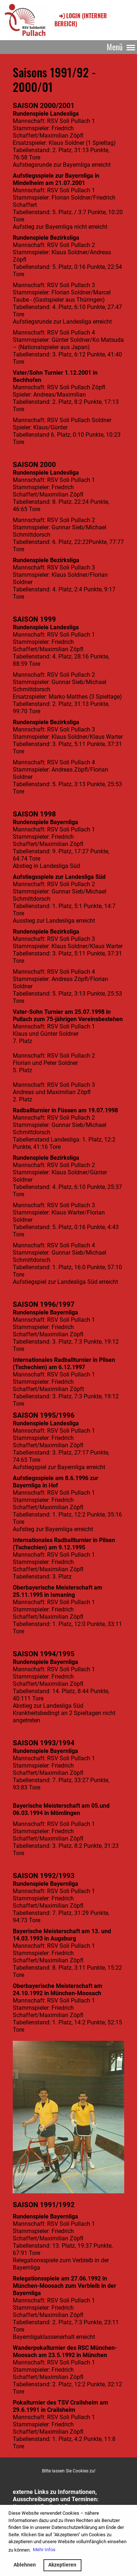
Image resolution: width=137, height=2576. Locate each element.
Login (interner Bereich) (80, 19)
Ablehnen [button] (25, 2565)
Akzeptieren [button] (62, 2565)
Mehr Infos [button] (44, 2549)
